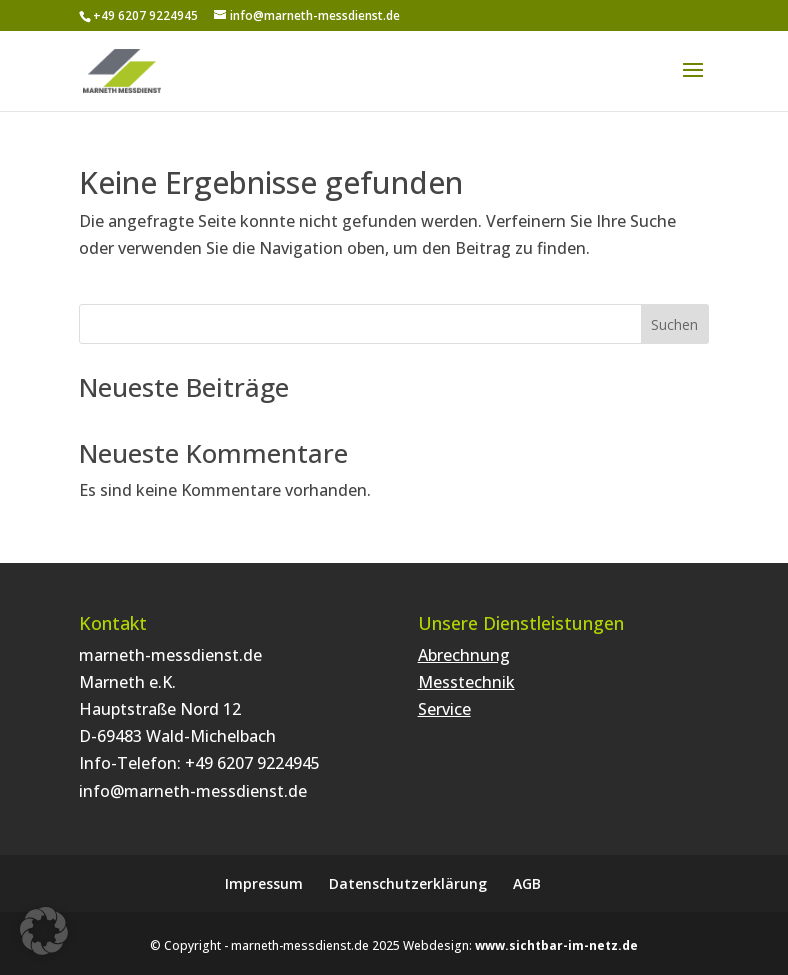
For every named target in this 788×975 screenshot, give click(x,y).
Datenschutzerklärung (408, 883)
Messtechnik (466, 682)
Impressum (264, 883)
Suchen (674, 324)
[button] (44, 931)
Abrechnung (464, 655)
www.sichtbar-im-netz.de (556, 945)
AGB (527, 883)
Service (444, 709)
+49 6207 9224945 (252, 763)
